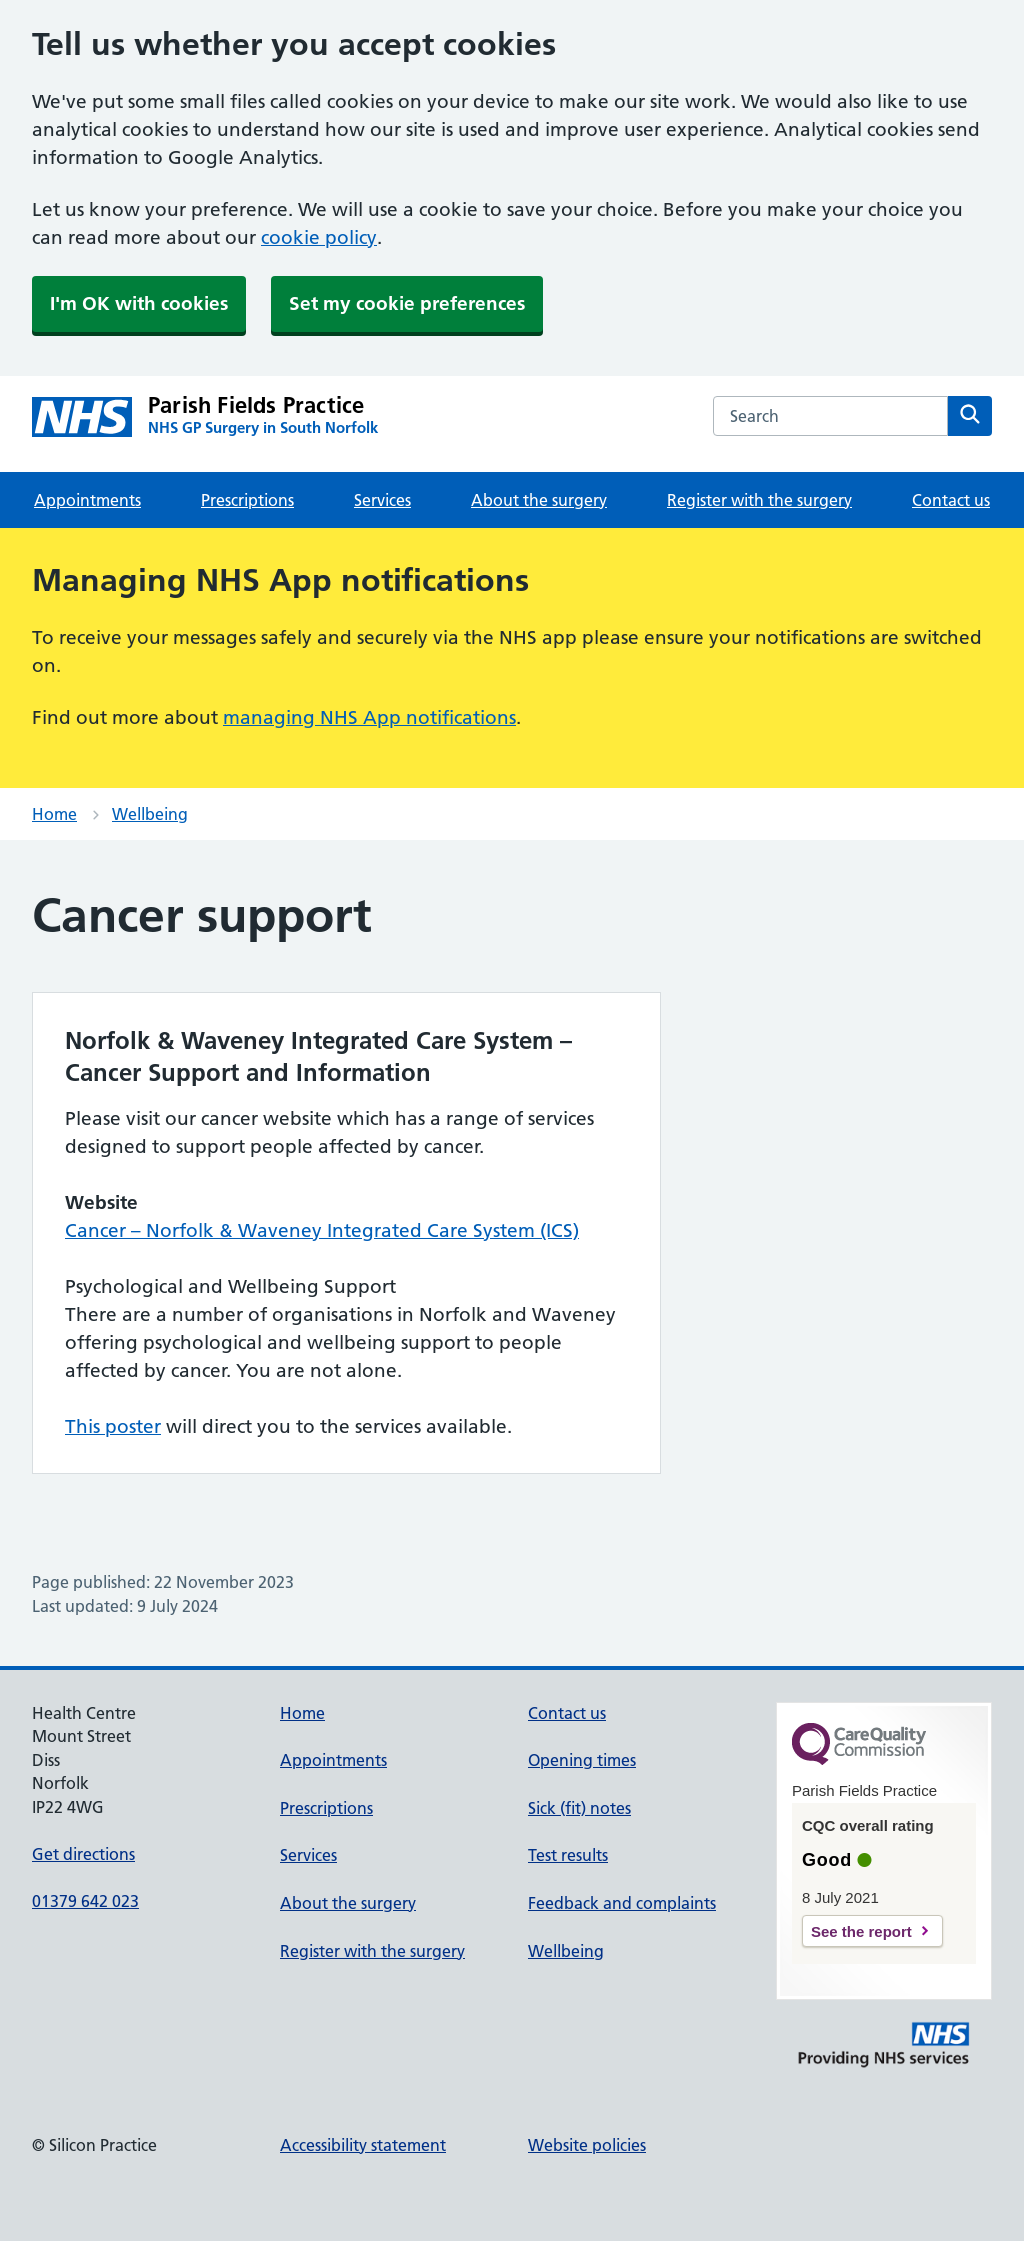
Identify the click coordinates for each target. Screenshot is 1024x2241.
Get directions (83, 1854)
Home (54, 814)
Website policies (587, 2145)
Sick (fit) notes (579, 1808)
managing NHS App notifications (369, 717)
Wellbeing (150, 814)
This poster (113, 1426)
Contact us (951, 500)
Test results (568, 1855)
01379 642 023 (85, 1901)
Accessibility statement (363, 2145)
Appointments (87, 500)
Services (382, 500)
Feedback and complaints (622, 1903)
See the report (861, 1931)
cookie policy (319, 237)
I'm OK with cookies (139, 303)
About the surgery (539, 500)
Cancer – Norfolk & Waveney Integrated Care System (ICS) (322, 1230)
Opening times (582, 1760)
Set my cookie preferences (407, 303)
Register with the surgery (759, 500)
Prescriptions (247, 500)
